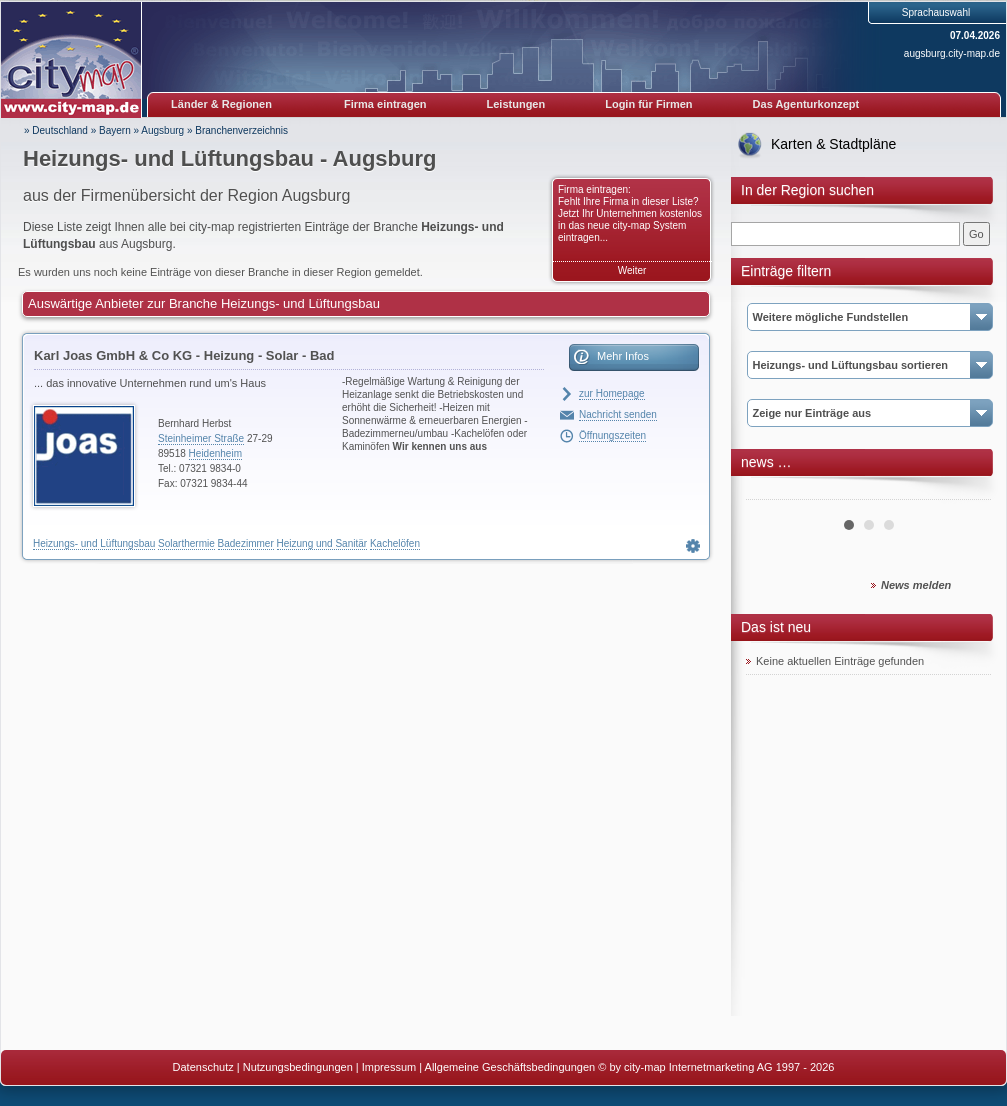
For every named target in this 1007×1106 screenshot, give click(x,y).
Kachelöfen (395, 543)
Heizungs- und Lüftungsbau (94, 543)
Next (965, 492)
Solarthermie (186, 543)
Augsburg (162, 130)
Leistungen (516, 104)
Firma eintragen (385, 104)
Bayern (115, 130)
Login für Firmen (648, 104)
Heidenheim (215, 453)
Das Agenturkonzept (806, 104)
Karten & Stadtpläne (833, 144)
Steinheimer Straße (201, 438)
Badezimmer (246, 543)
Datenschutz (203, 1067)
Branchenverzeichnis (241, 130)
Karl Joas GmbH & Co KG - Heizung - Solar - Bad (184, 355)
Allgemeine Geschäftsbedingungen (510, 1067)
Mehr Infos (623, 356)
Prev (772, 492)
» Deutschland (56, 130)
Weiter (632, 270)
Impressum (389, 1067)
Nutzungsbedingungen (298, 1067)
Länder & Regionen (221, 104)
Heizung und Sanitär (322, 543)
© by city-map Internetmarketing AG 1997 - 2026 (716, 1067)
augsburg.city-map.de (952, 53)
